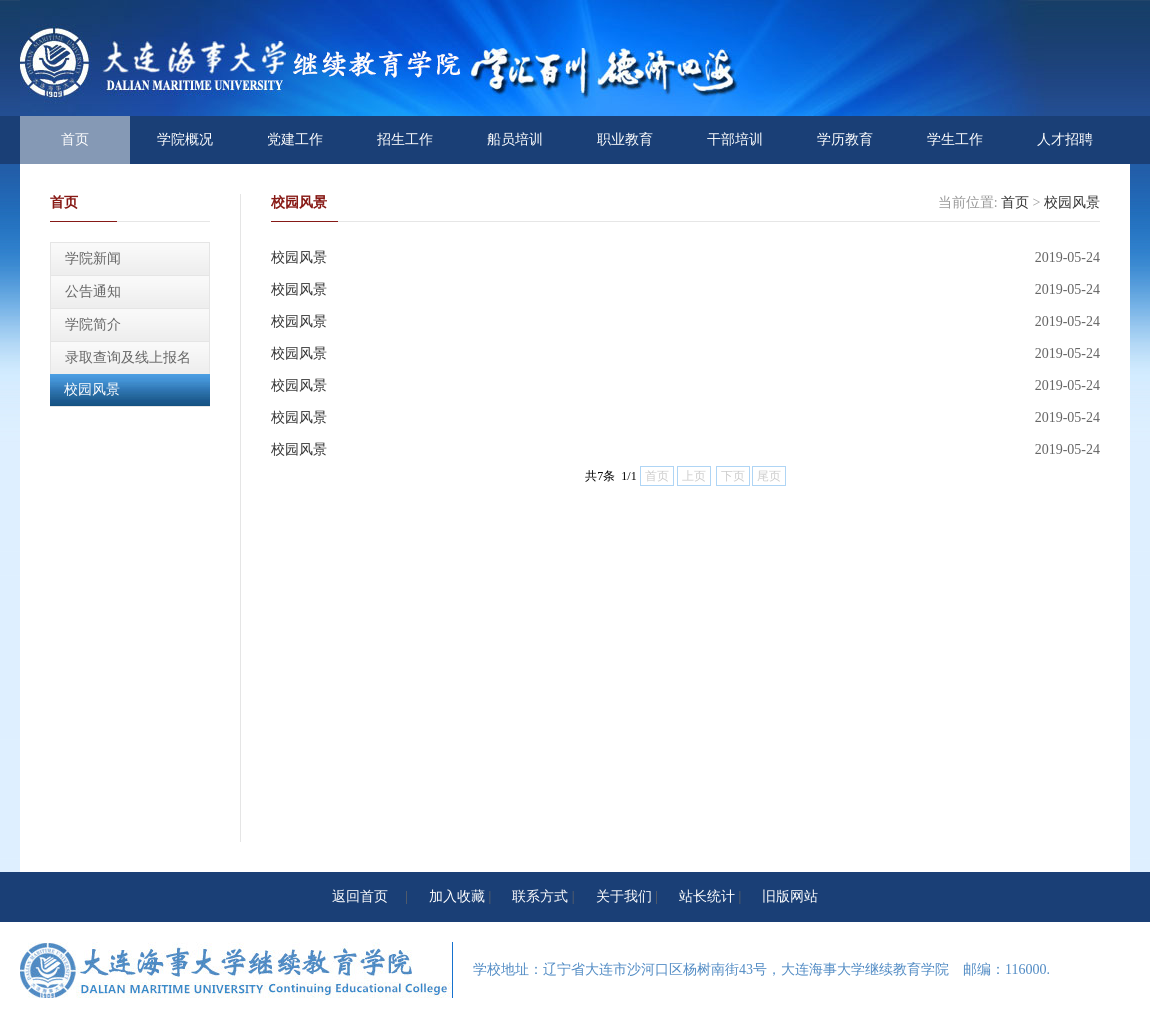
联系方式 (540, 896)
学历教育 (845, 139)
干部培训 (735, 139)
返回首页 (360, 896)
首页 (75, 139)
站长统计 (707, 896)
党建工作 (295, 139)
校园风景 (92, 389)
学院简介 (93, 324)
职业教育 (625, 139)
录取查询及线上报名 (128, 357)
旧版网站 (790, 896)
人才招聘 (1065, 139)
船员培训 (515, 139)
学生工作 (955, 139)
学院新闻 (93, 258)
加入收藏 (457, 896)
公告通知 (93, 291)
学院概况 (185, 139)
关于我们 (624, 896)
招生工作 (405, 139)
